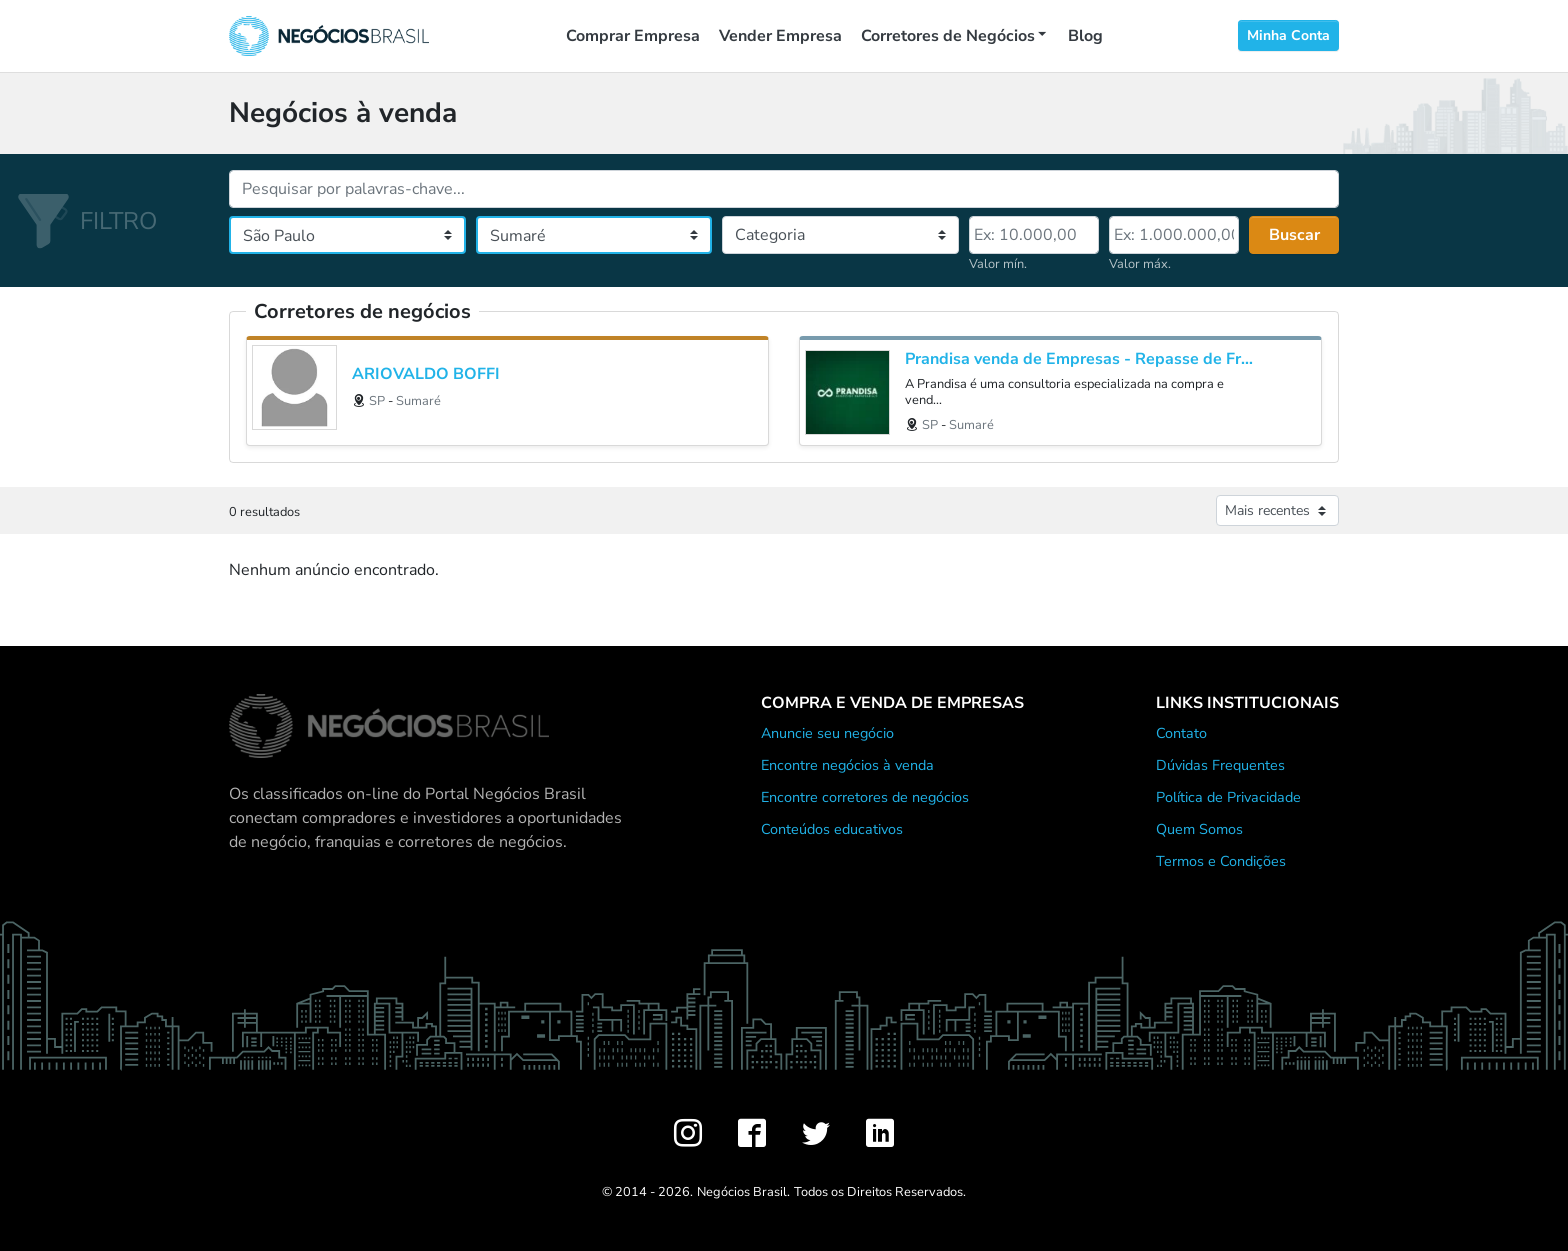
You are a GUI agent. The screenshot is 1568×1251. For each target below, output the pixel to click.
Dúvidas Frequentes (1220, 765)
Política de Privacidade (1228, 797)
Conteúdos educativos (832, 829)
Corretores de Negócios (948, 36)
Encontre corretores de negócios (865, 797)
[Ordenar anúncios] (1277, 510)
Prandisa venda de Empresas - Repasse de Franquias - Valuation (1082, 359)
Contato (1181, 733)
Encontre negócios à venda (847, 765)
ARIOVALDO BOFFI (426, 374)
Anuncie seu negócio (827, 733)
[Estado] (347, 235)
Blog (1085, 36)
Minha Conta (1288, 35)
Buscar (1294, 235)
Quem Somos (1199, 829)
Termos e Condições (1221, 861)
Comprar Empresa (633, 36)
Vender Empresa (780, 36)
